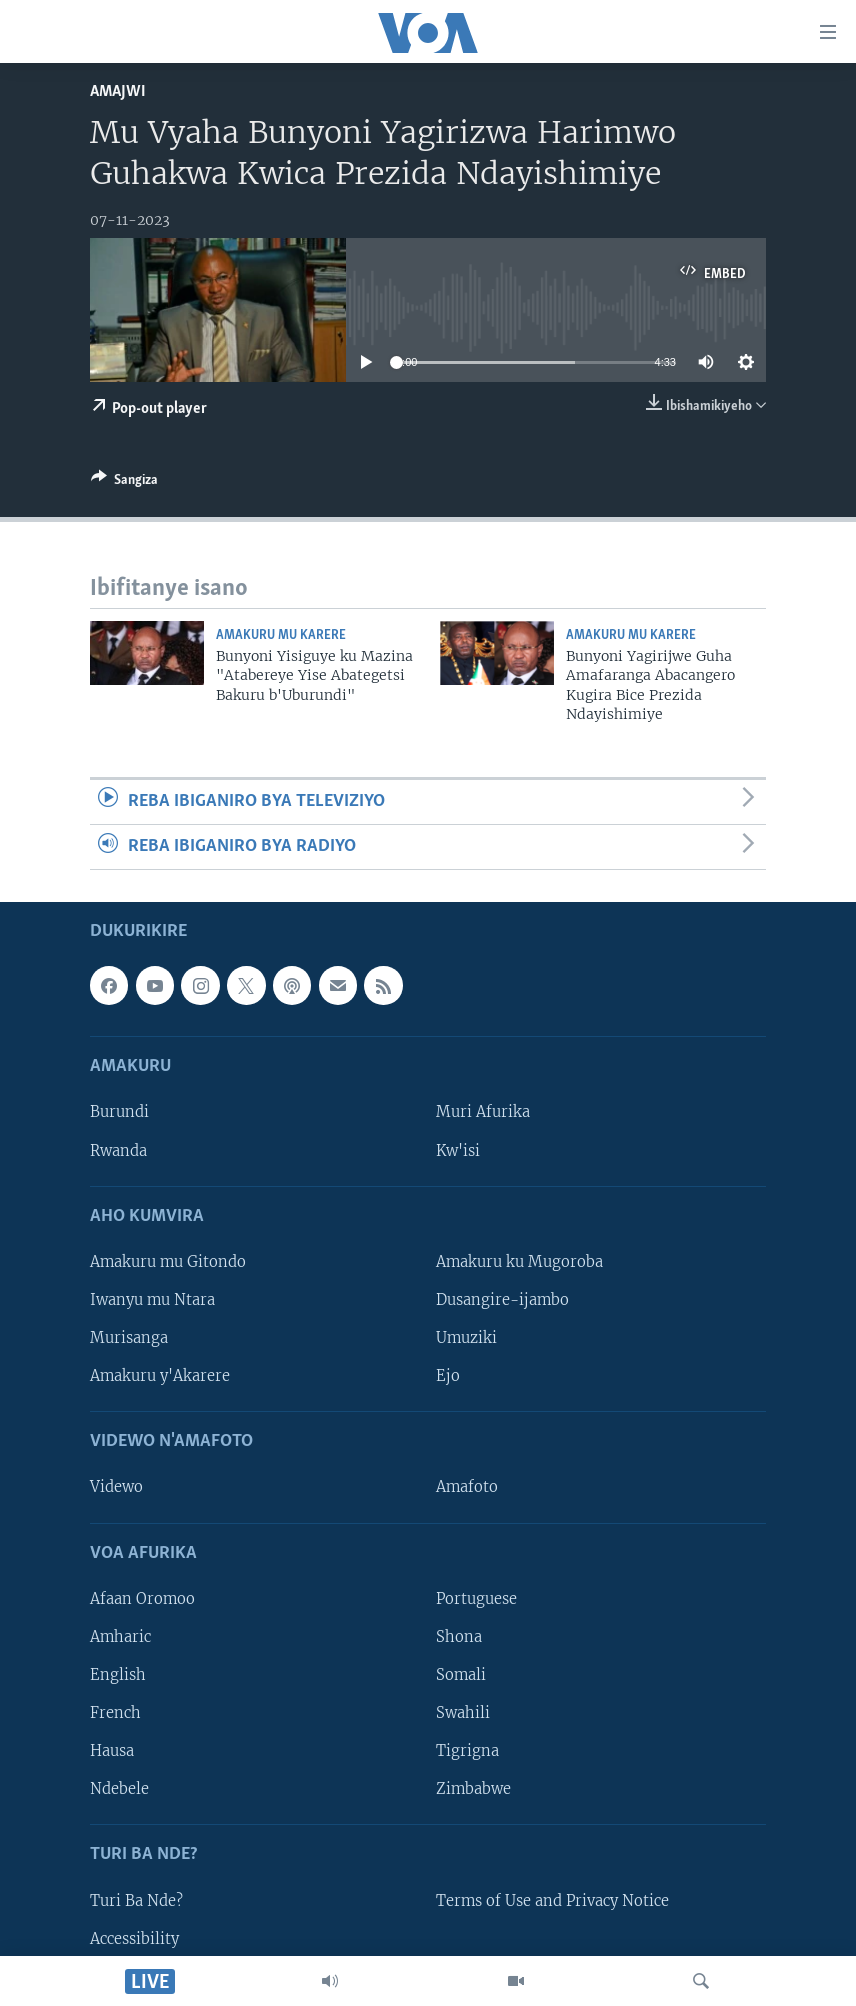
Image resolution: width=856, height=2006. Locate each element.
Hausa (112, 1751)
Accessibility (134, 1939)
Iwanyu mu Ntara (152, 1300)
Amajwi (118, 91)
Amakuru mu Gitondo (168, 1262)
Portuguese (476, 1599)
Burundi (119, 1113)
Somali (461, 1675)
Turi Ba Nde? (136, 1901)
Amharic (120, 1637)
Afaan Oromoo (142, 1599)
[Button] (124, 483)
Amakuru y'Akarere (160, 1376)
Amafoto (467, 1488)
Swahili (463, 1713)
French (115, 1713)
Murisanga (129, 1338)
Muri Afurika (483, 1113)
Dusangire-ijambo (502, 1300)
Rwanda (118, 1151)
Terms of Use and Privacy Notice (552, 1901)
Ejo (448, 1376)
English (118, 1675)
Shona (459, 1637)
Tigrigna (467, 1751)
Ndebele (119, 1789)
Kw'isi (458, 1151)
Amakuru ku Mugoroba (519, 1262)
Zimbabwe (473, 1789)
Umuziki (466, 1338)
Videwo (116, 1488)
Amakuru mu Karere (281, 635)
